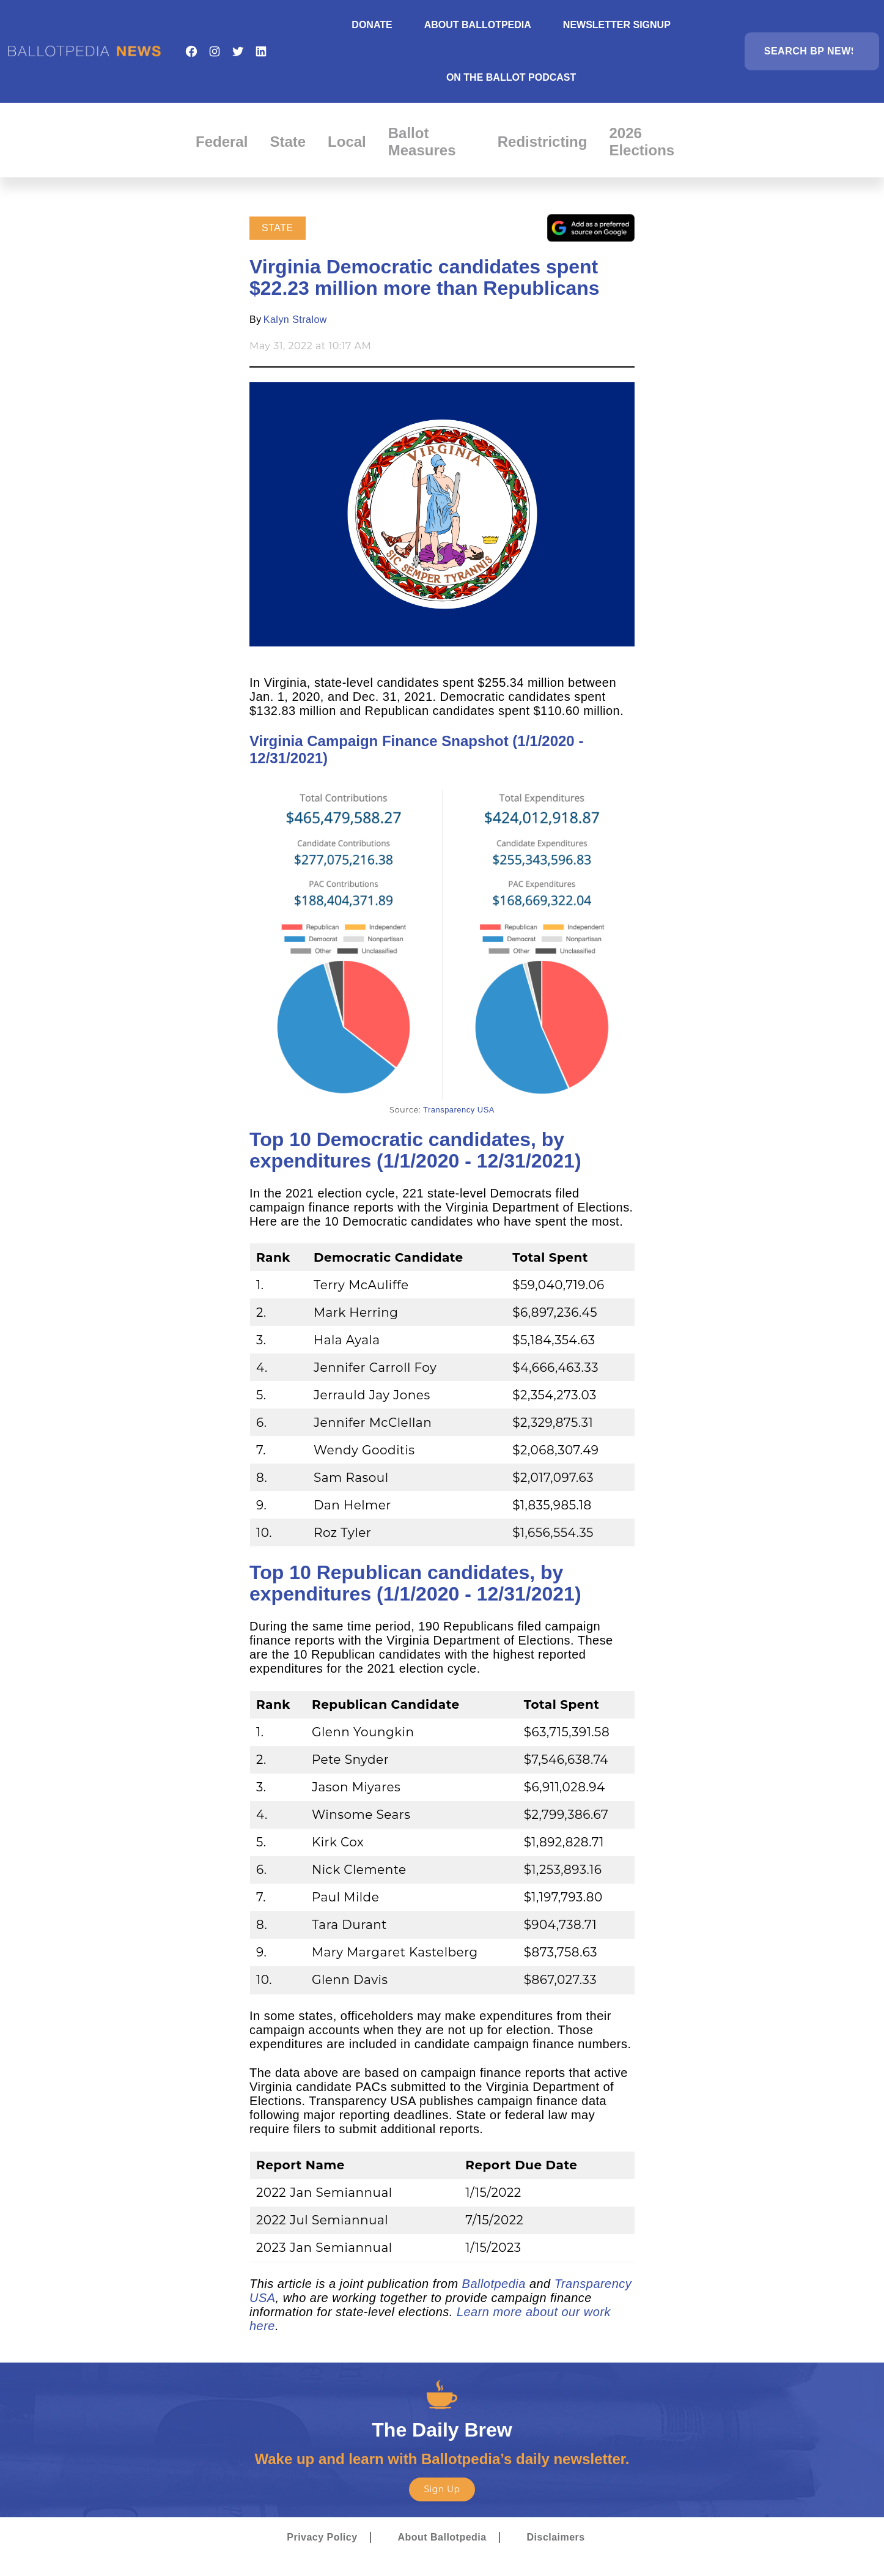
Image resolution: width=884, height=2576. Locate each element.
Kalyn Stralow (295, 319)
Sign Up (442, 2489)
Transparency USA (459, 1109)
